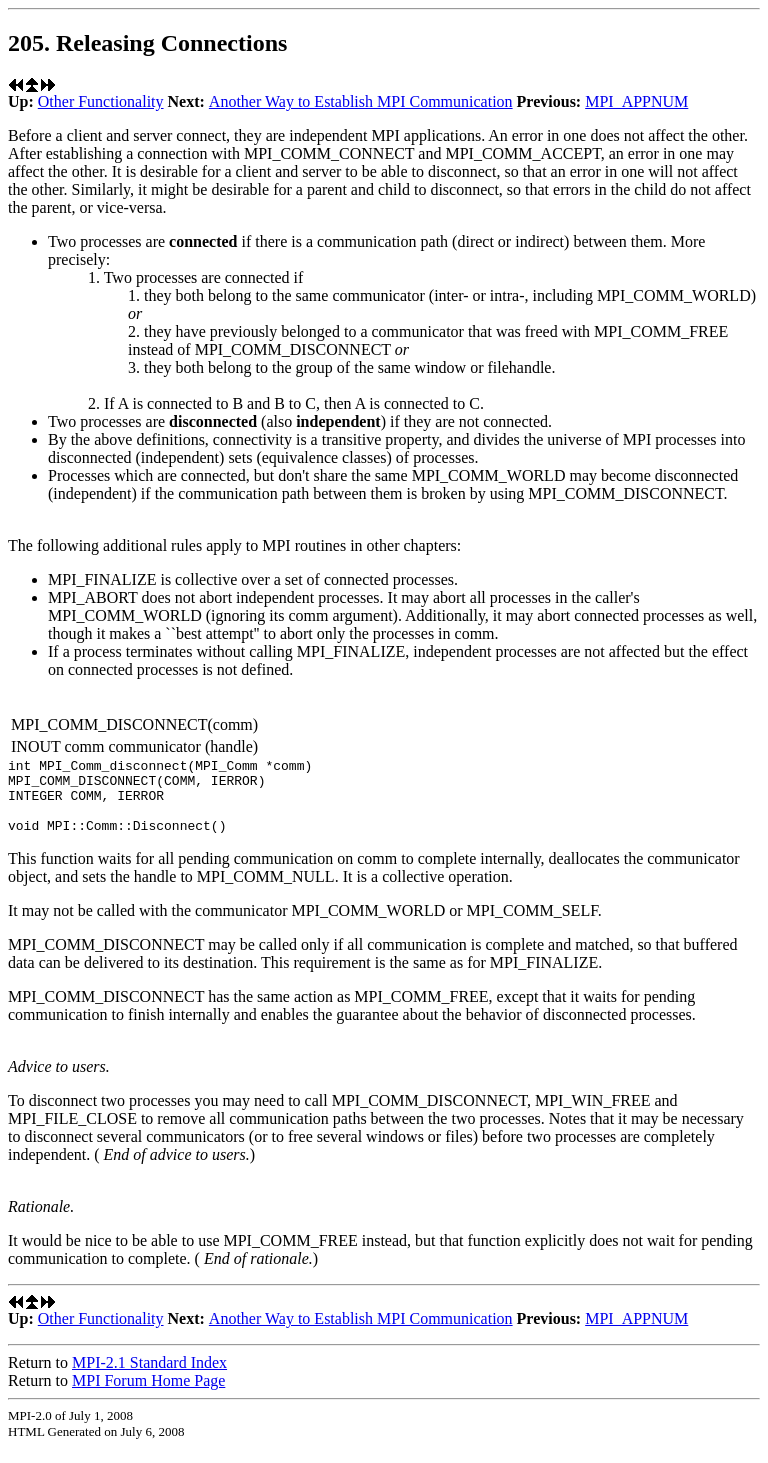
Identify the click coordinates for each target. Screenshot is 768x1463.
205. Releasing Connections (147, 43)
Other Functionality (101, 101)
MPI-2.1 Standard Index (149, 1377)
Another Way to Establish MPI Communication (361, 101)
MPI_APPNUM (636, 101)
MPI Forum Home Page (148, 1395)
